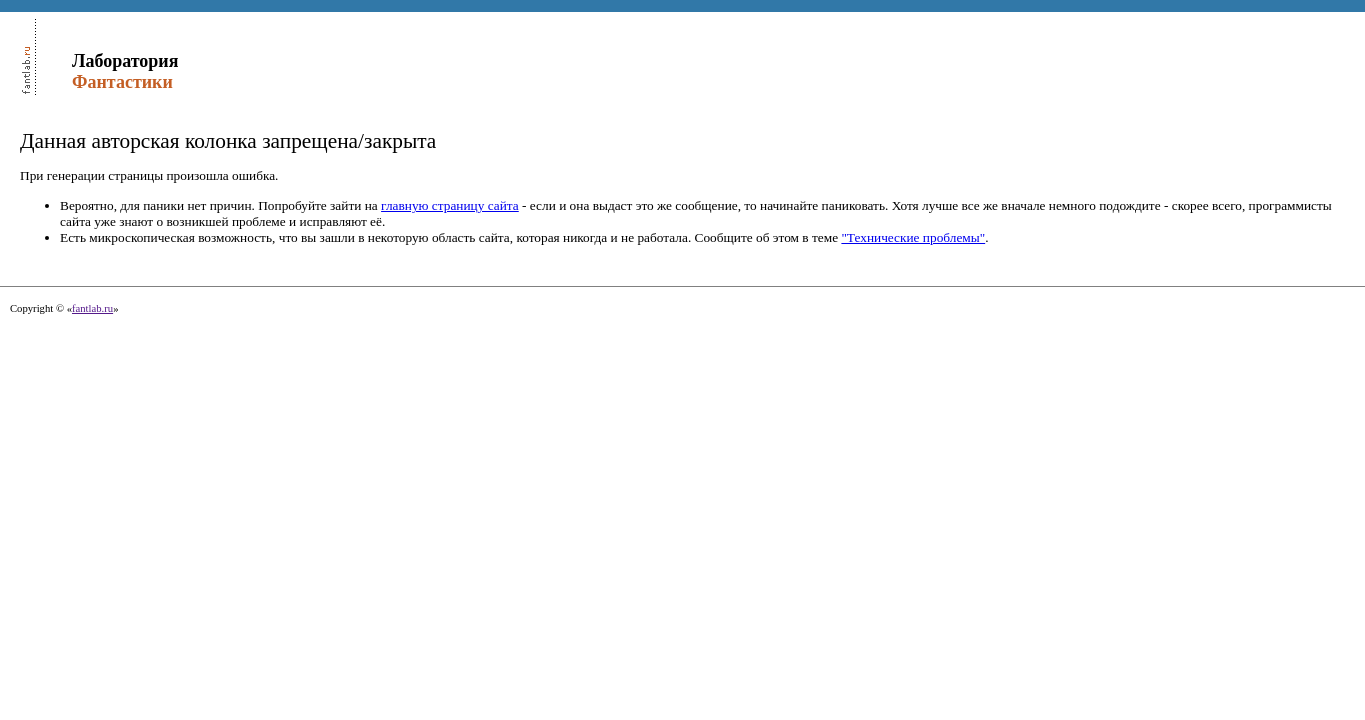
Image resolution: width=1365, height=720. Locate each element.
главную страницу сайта (450, 205)
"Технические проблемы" (913, 237)
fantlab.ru (92, 308)
